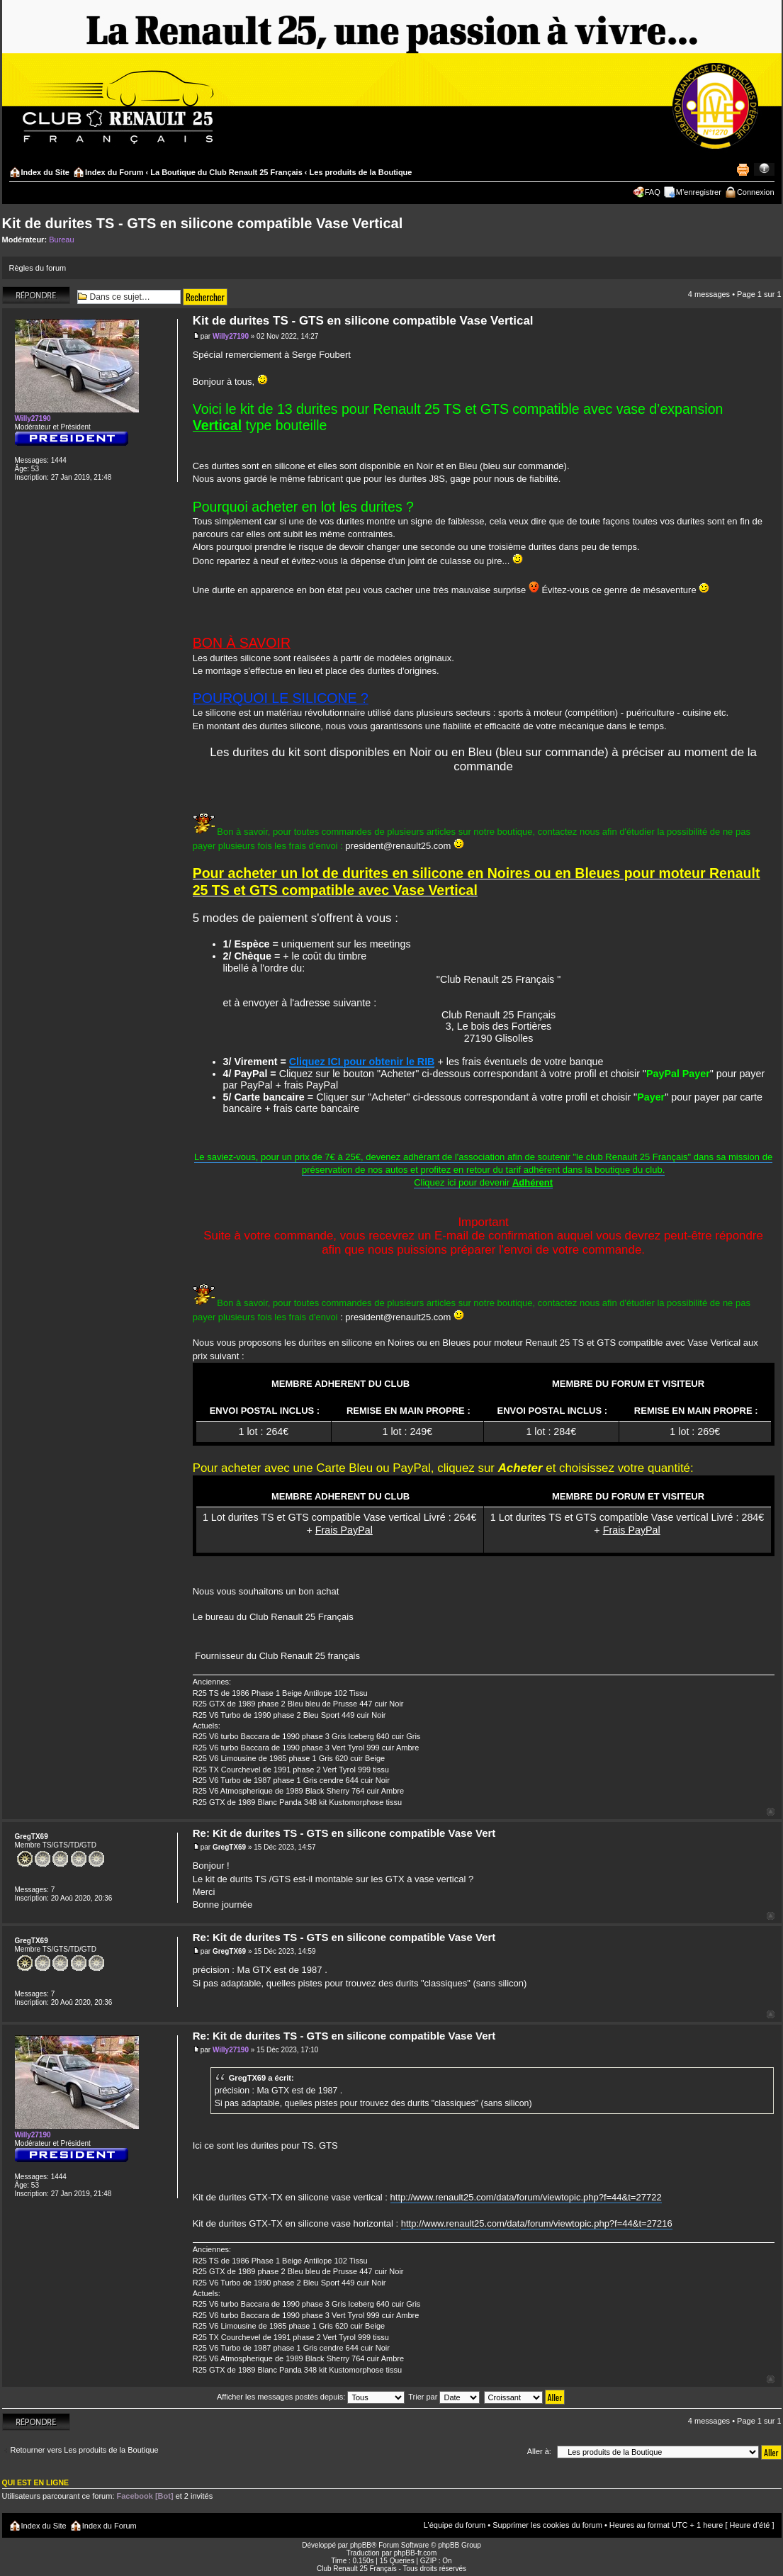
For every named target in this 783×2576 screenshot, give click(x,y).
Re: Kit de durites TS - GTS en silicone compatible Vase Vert (344, 1833)
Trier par (444, 2396)
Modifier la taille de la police (764, 169)
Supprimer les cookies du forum (547, 2525)
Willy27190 (231, 336)
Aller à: (539, 2451)
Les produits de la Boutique (361, 172)
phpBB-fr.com (415, 2553)
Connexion (755, 192)
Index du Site (45, 172)
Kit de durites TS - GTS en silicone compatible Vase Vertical (202, 223)
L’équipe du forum (454, 2525)
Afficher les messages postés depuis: (311, 2396)
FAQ (652, 192)
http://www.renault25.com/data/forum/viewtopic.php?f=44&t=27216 (536, 2223)
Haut (770, 1812)
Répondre (36, 295)
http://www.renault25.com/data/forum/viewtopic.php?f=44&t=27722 (526, 2197)
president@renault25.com (398, 845)
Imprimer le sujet (742, 169)
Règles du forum (38, 268)
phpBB (360, 2545)
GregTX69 (229, 1847)
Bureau (61, 239)
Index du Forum (114, 172)
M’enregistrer (698, 192)
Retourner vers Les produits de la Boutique (85, 2450)
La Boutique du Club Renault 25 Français (226, 172)
